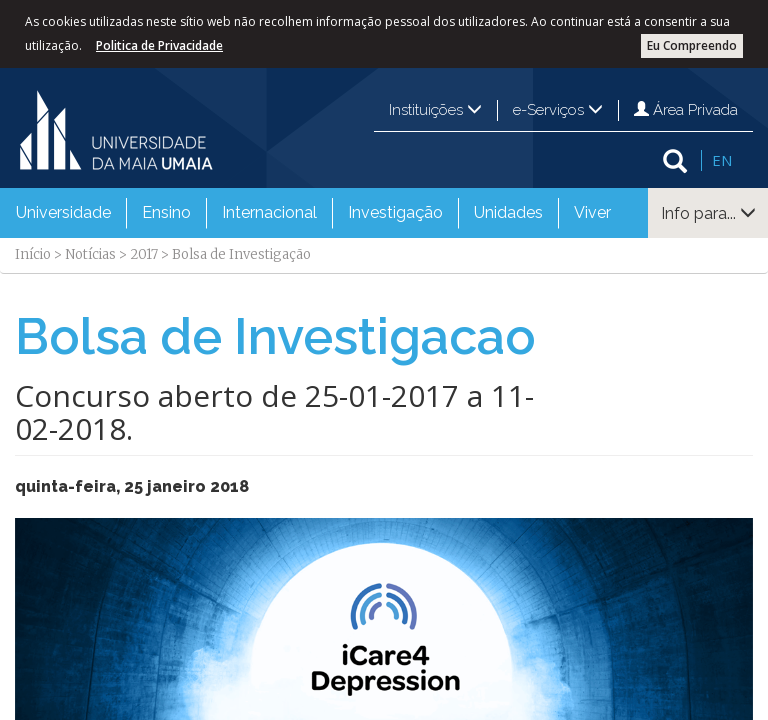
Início (33, 254)
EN (722, 160)
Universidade (63, 212)
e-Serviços (558, 110)
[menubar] (313, 213)
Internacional (269, 212)
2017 (144, 254)
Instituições (435, 110)
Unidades (508, 212)
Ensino (166, 212)
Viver (592, 212)
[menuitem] (63, 213)
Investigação (395, 212)
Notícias (90, 254)
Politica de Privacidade (159, 45)
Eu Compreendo (692, 45)
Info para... (708, 213)
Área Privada (686, 110)
